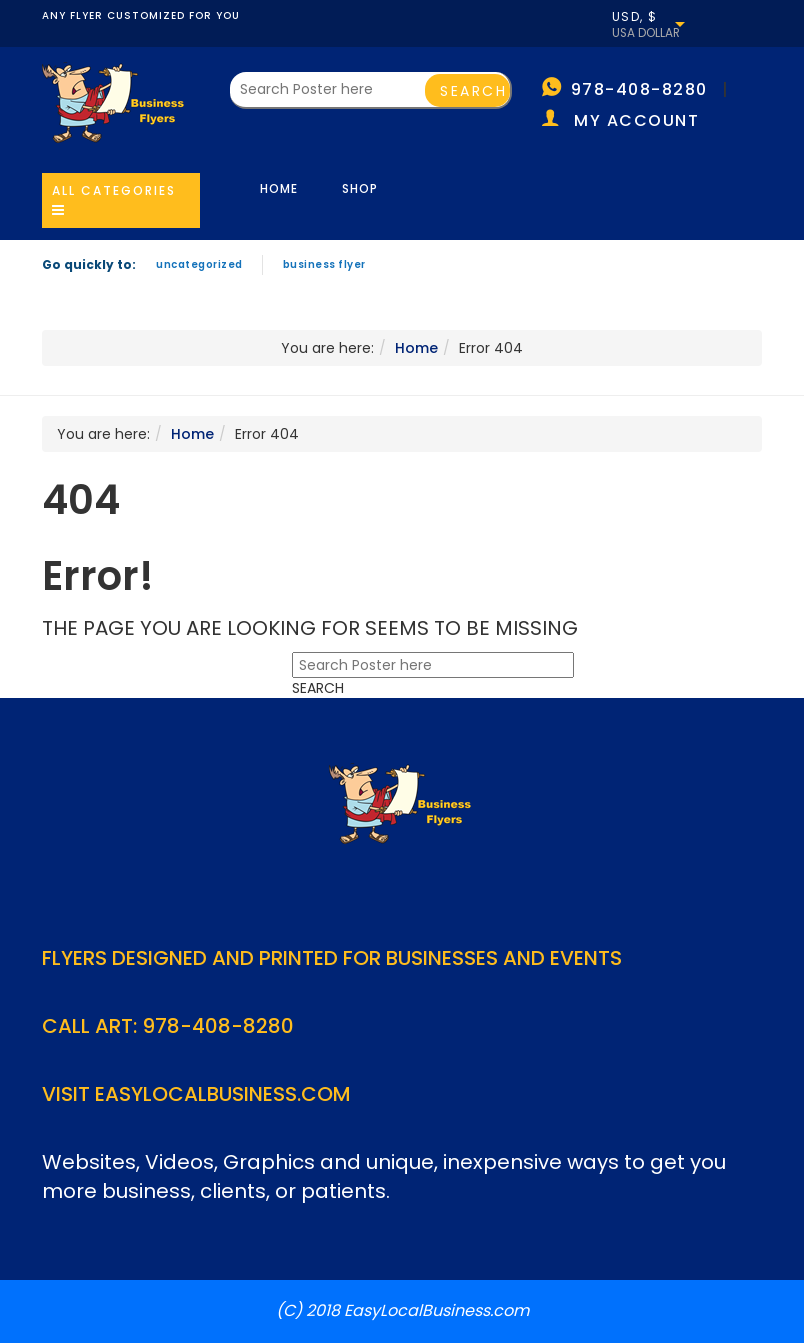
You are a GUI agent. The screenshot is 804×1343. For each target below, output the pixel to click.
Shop (360, 188)
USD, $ (635, 17)
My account (636, 120)
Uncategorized (199, 264)
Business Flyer (324, 264)
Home (279, 188)
